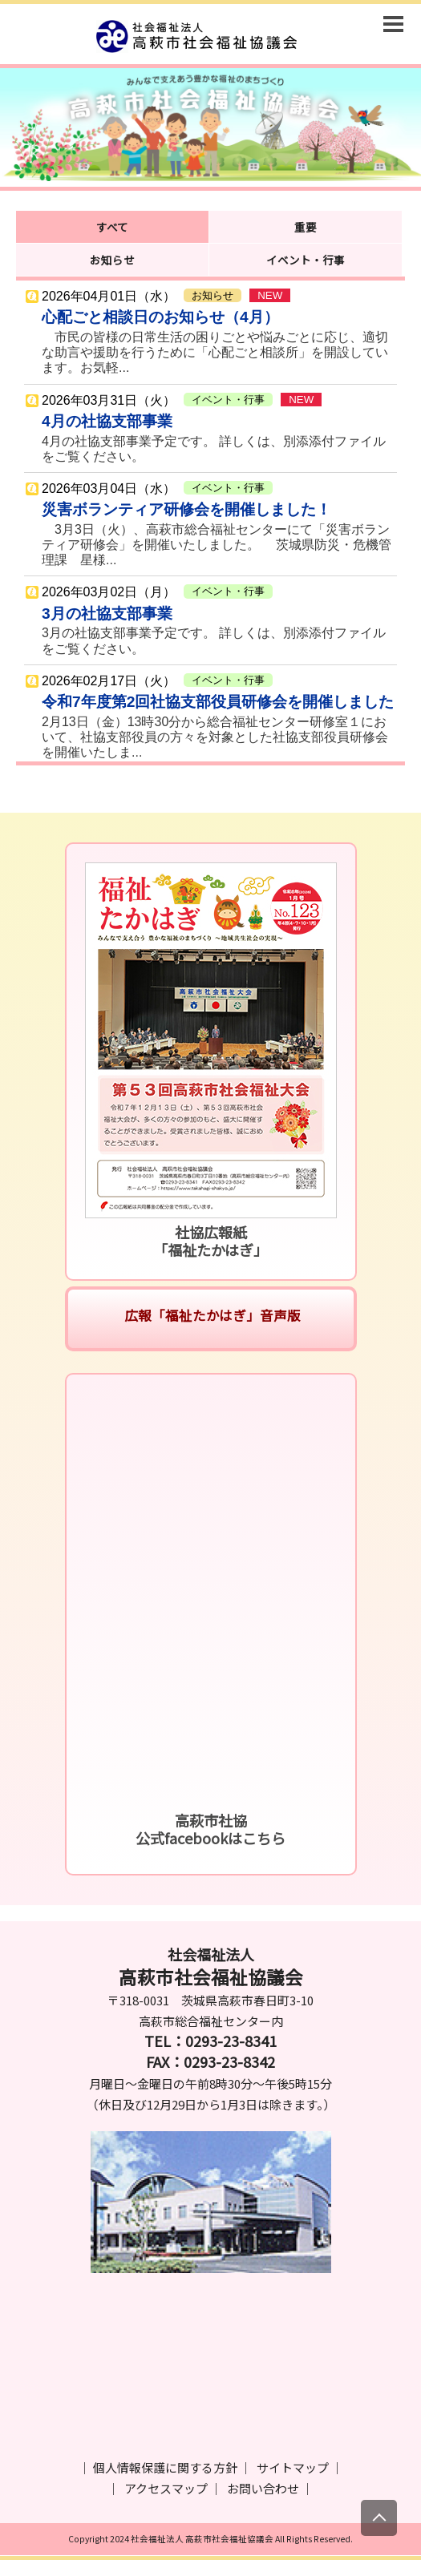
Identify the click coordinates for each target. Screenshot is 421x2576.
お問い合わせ (263, 2488)
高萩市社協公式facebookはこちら (210, 1829)
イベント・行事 (305, 260)
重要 (305, 227)
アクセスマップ (166, 2488)
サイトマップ (293, 2467)
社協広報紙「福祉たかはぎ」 (210, 1240)
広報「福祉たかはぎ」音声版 (211, 1315)
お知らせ (112, 260)
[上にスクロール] (379, 2518)
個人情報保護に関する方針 (165, 2467)
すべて (112, 227)
